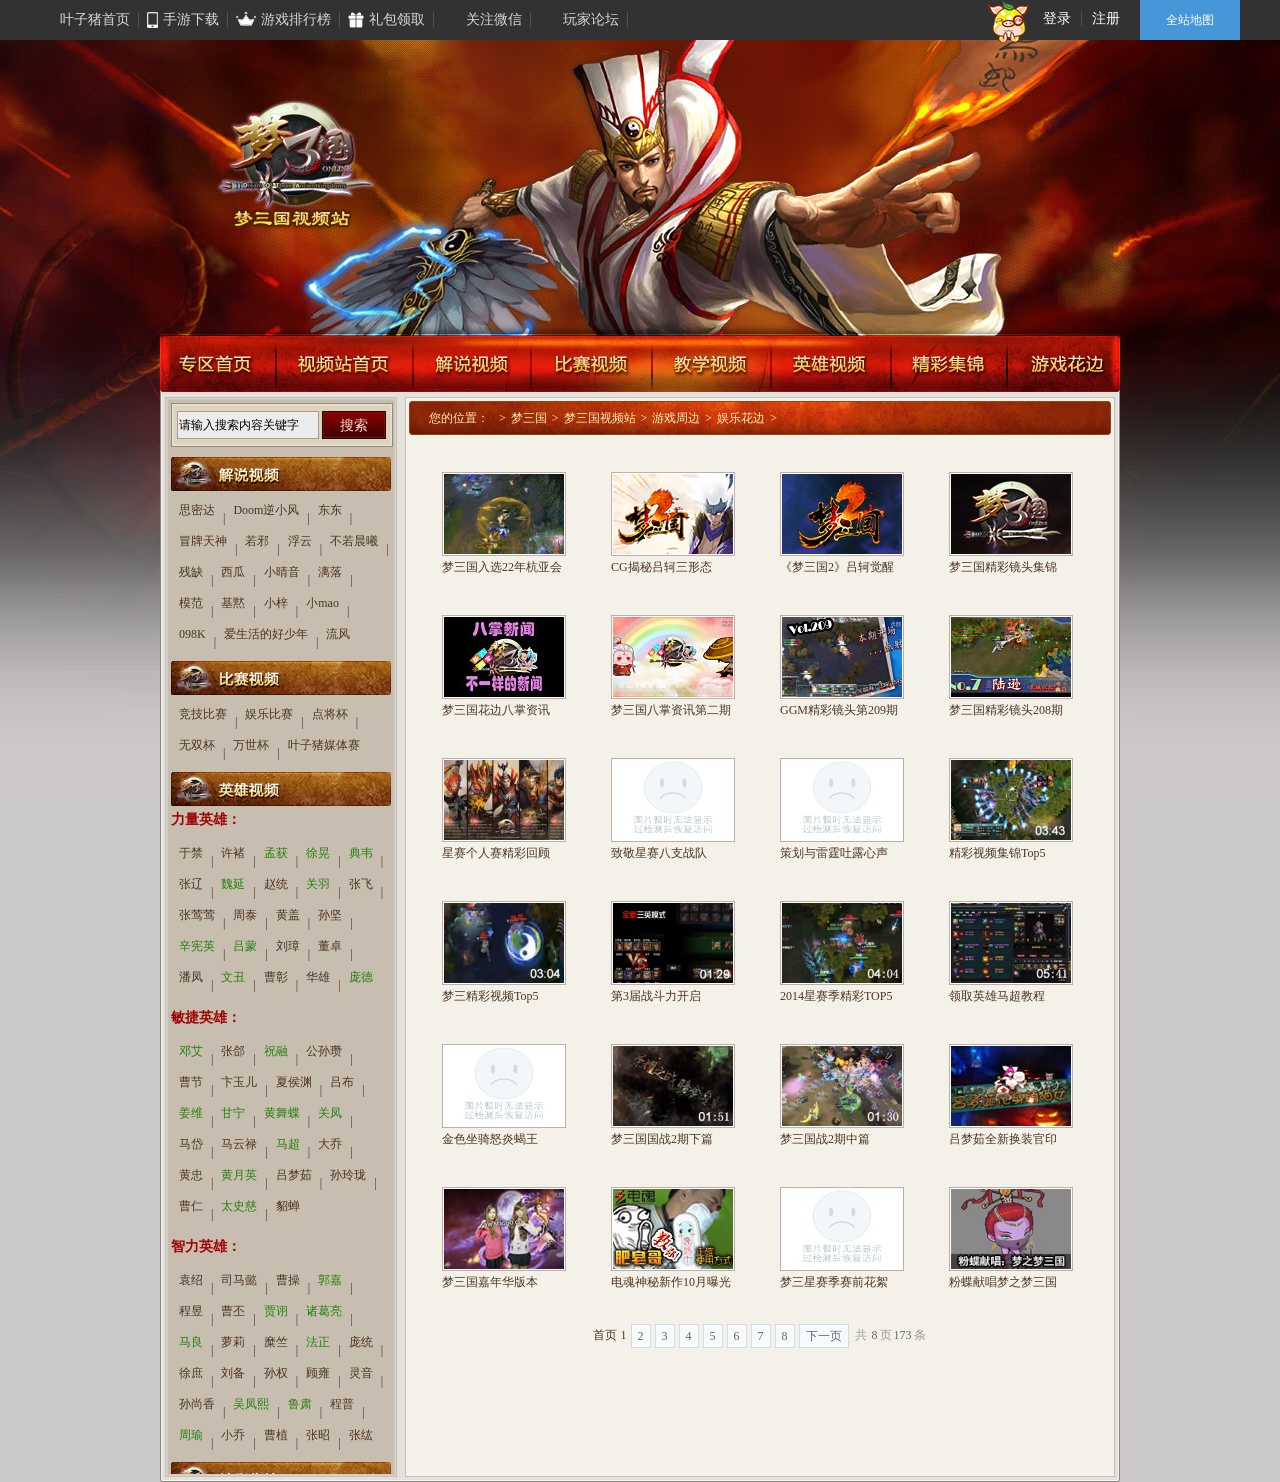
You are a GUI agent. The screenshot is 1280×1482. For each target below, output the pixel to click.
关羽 (318, 884)
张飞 (361, 884)
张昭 (318, 1435)
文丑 (233, 977)
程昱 (191, 1311)
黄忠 (191, 1175)
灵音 (361, 1373)
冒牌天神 (203, 541)
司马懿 (239, 1280)
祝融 (276, 1051)
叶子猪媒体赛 (324, 745)
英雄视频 (831, 363)
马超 (288, 1144)
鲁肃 (300, 1404)
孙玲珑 (348, 1175)
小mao (322, 603)
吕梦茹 (294, 1175)
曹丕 (233, 1311)
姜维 (191, 1113)
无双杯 (197, 745)
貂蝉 (288, 1206)
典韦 (361, 853)
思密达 (197, 510)
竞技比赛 (203, 714)
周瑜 (191, 1435)
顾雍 (318, 1373)
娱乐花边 (741, 418)
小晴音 (282, 572)
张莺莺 (197, 915)
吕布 (342, 1082)
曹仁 (191, 1206)
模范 (191, 603)
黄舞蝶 (282, 1113)
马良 (191, 1342)
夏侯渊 (294, 1082)
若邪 (257, 541)
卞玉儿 (239, 1082)
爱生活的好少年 (266, 634)
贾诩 (276, 1311)
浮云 (300, 541)
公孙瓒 (324, 1051)
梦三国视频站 (600, 418)
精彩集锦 (949, 363)
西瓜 (233, 572)
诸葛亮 (324, 1311)
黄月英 (239, 1175)
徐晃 (318, 853)
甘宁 (233, 1113)
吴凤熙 (251, 1404)
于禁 (191, 853)
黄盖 (288, 915)
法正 (318, 1342)
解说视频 (472, 363)
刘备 (233, 1373)
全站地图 (1190, 20)
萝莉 (233, 1342)
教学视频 (711, 363)
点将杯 (330, 714)
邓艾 (191, 1051)
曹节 (191, 1082)
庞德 (361, 977)
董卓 (330, 946)
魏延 (233, 884)
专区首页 (217, 363)
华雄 (318, 977)
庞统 (361, 1342)
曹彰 (276, 977)
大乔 (330, 1144)
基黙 (233, 603)
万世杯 (251, 745)
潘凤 (191, 977)
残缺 (191, 572)
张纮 (361, 1435)
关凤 (330, 1113)
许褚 (233, 853)
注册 (1106, 18)
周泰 (245, 915)
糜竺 (276, 1342)
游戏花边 (1064, 363)
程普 (342, 1404)
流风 (338, 634)
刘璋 (288, 946)
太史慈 (239, 1206)
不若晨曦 (354, 541)
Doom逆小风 (266, 510)
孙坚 (330, 915)
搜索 (354, 425)
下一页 (824, 1336)
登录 (1057, 18)
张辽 (191, 884)
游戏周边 (676, 418)
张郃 (233, 1051)
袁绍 (191, 1280)
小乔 (233, 1435)
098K (192, 634)
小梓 (276, 603)
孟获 (276, 853)
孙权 (276, 1373)
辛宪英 (197, 946)
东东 (330, 510)
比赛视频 (591, 363)
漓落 (330, 572)
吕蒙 (245, 946)
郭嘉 (330, 1280)
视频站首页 (344, 363)
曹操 (288, 1280)
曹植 (276, 1435)
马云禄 (239, 1144)
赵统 (276, 884)
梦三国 (529, 418)
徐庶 (191, 1373)
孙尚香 (197, 1404)
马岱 (191, 1144)
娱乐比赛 (269, 714)
